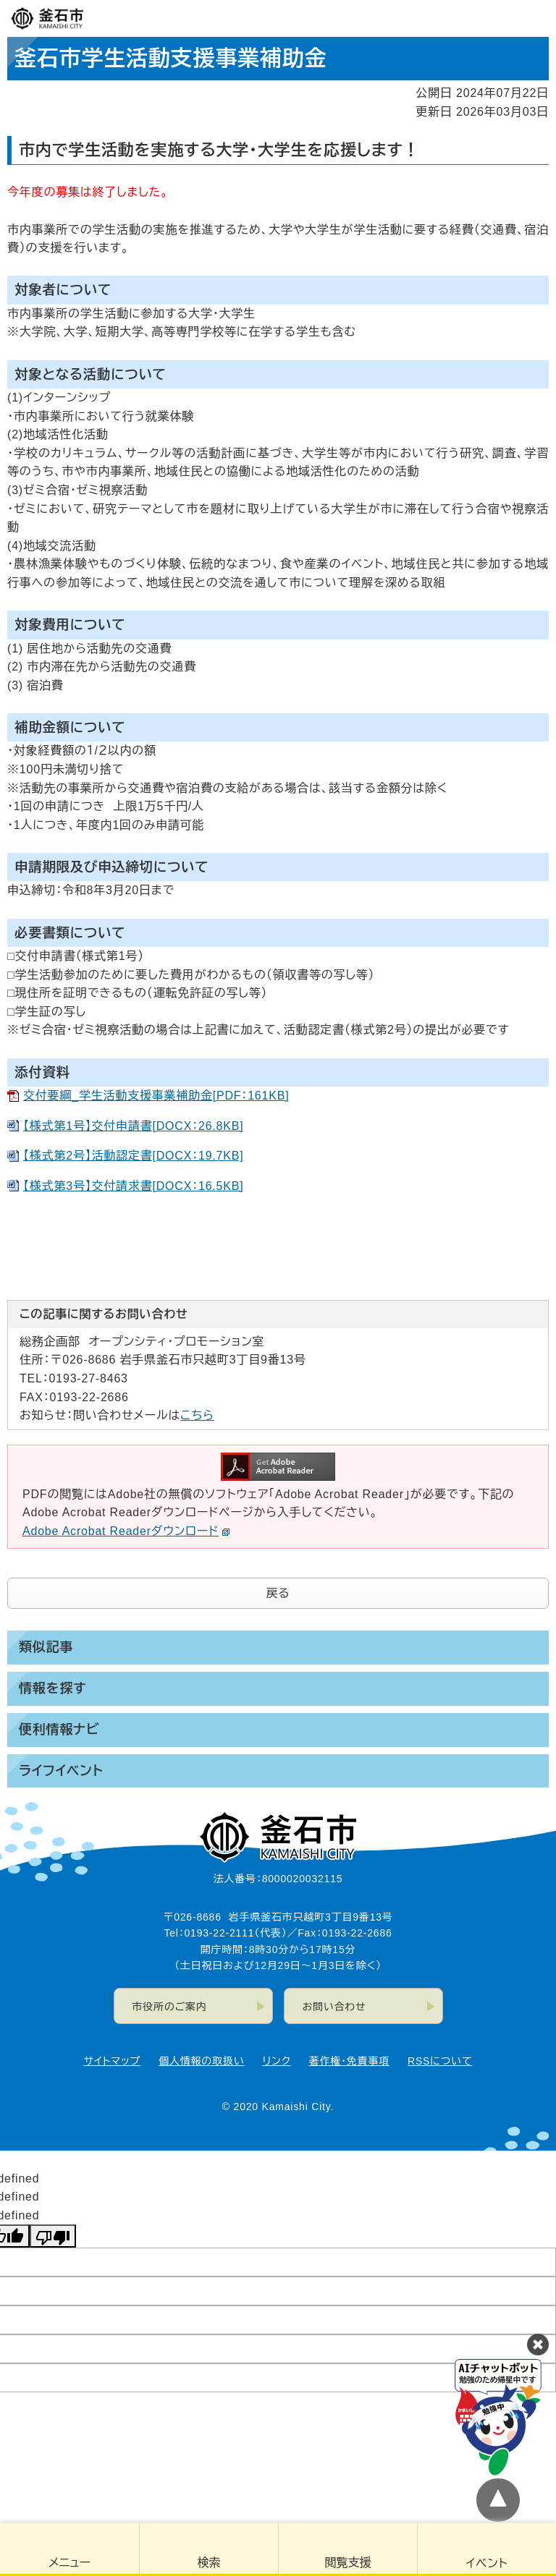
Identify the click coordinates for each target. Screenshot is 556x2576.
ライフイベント (61, 1771)
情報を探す (52, 1688)
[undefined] (53, 2236)
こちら (197, 1415)
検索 (209, 2562)
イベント (487, 2563)
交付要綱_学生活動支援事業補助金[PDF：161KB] (156, 1095)
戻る (278, 1593)
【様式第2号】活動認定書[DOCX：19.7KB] (133, 1155)
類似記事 (46, 1647)
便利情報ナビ (59, 1729)
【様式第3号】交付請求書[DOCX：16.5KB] (133, 1186)
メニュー (69, 2562)
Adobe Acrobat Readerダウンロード (126, 1531)
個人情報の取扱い (201, 2061)
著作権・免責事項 (349, 2061)
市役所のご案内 (169, 2006)
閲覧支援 (348, 2562)
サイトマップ (112, 2061)
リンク (277, 2061)
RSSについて (440, 2061)
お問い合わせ (334, 2006)
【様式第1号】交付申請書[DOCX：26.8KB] (133, 1126)
